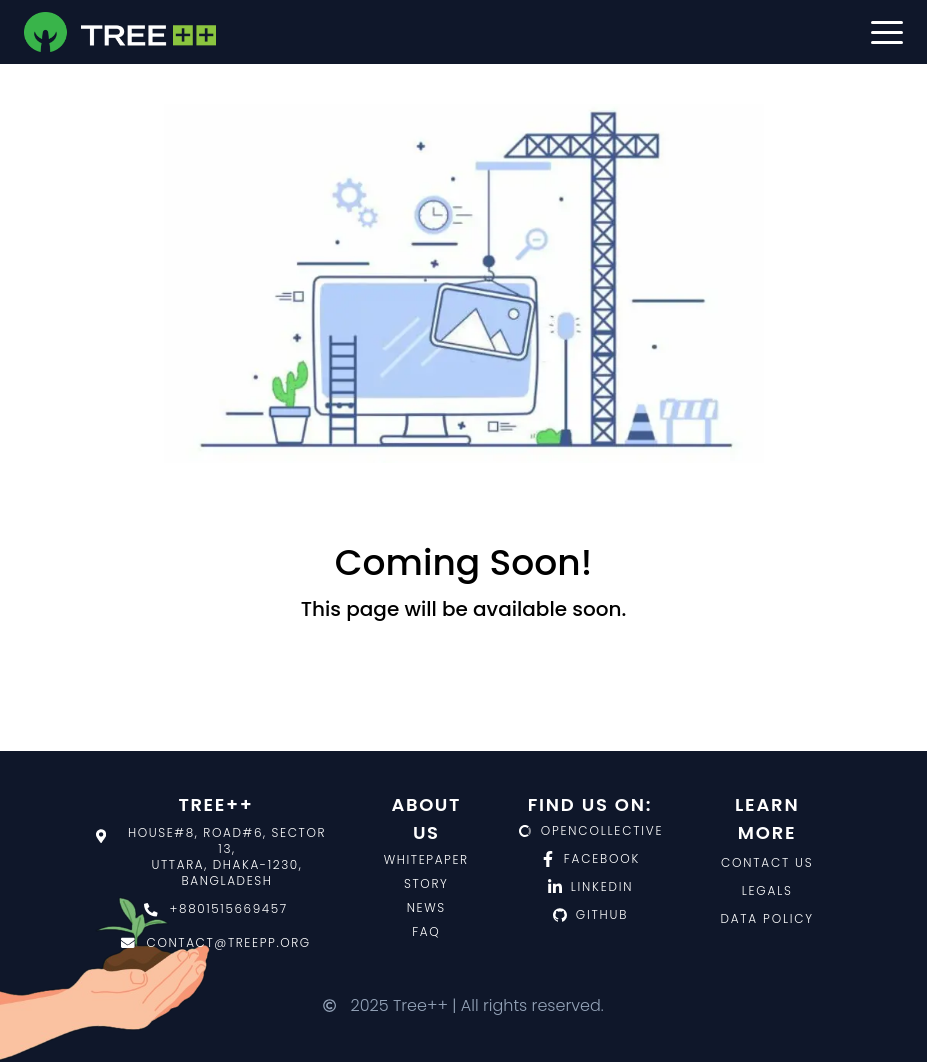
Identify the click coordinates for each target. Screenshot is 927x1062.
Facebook (590, 859)
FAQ (426, 931)
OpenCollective (590, 831)
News (426, 907)
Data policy (767, 918)
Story (426, 883)
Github (590, 915)
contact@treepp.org (216, 943)
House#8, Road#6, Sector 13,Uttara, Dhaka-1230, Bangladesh (211, 857)
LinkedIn (590, 887)
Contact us (767, 862)
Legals (767, 890)
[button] (887, 32)
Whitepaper (426, 859)
